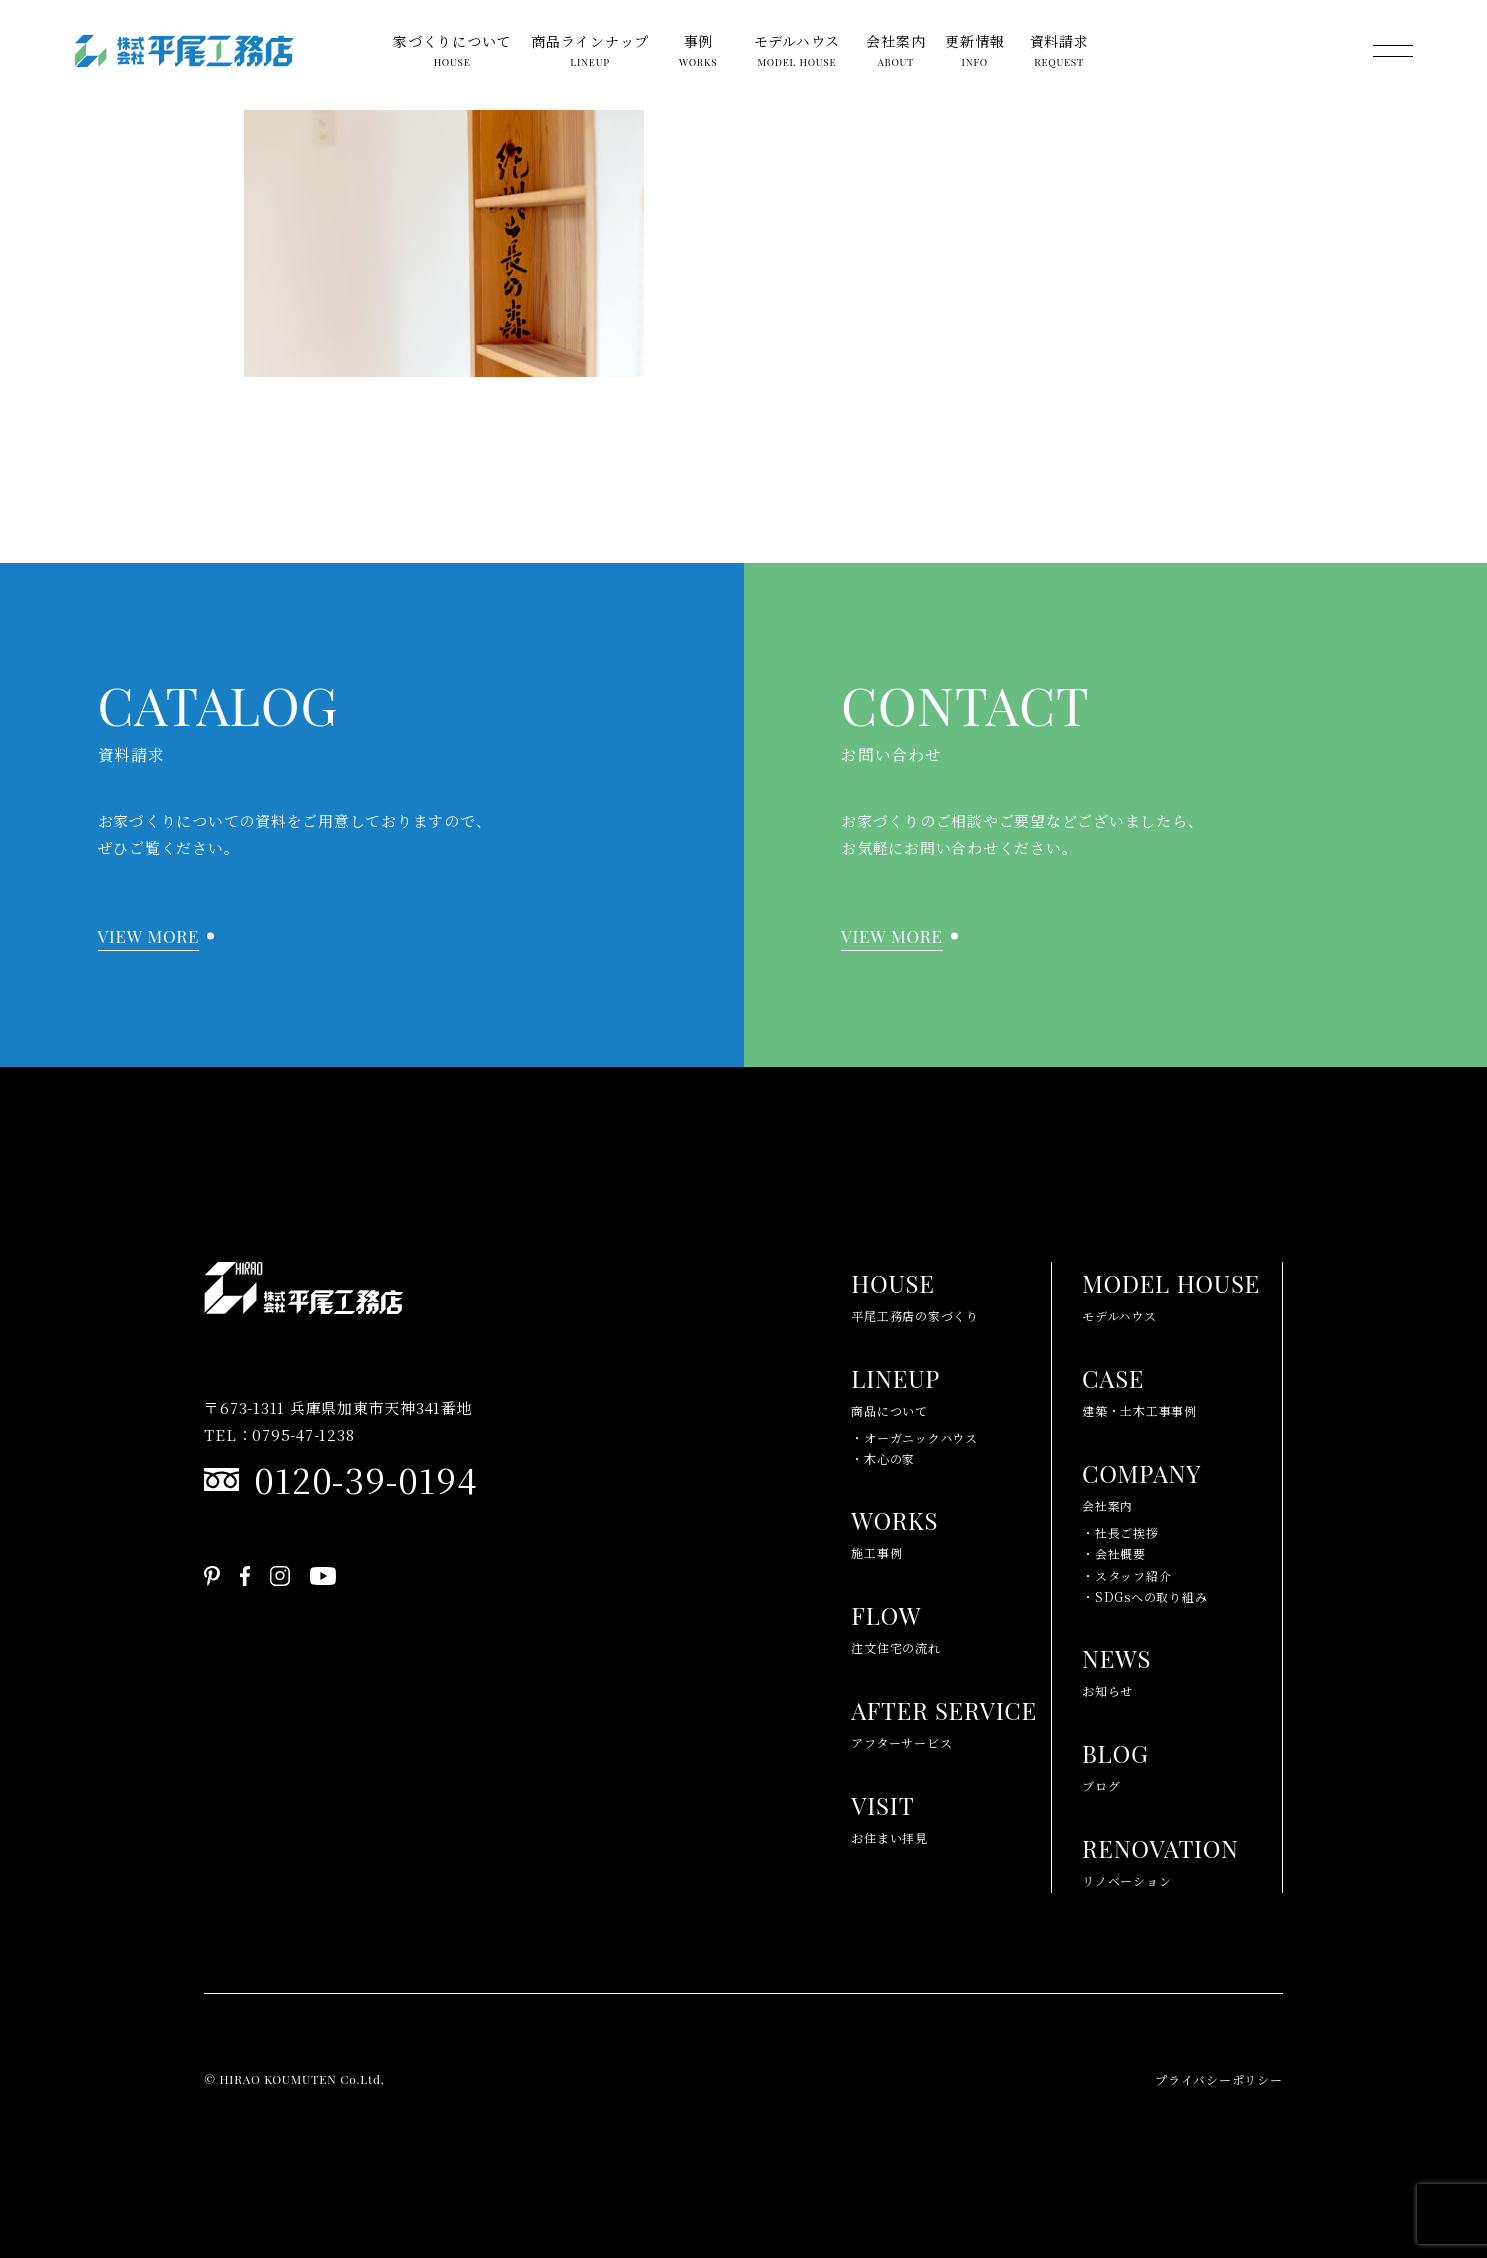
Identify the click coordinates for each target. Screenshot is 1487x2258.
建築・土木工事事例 (1139, 1388)
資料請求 (1059, 51)
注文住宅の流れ (895, 1625)
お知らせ (1116, 1668)
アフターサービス (944, 1720)
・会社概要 (1114, 1553)
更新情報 (974, 51)
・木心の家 (883, 1458)
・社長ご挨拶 (1120, 1532)
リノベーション (1160, 1858)
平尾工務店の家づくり (915, 1293)
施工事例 (894, 1530)
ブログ (1115, 1763)
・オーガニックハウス (914, 1437)
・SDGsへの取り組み (1144, 1596)
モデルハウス (797, 51)
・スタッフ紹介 (1126, 1575)
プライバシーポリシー (1219, 2079)
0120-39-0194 (365, 1479)
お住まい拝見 (889, 1815)
